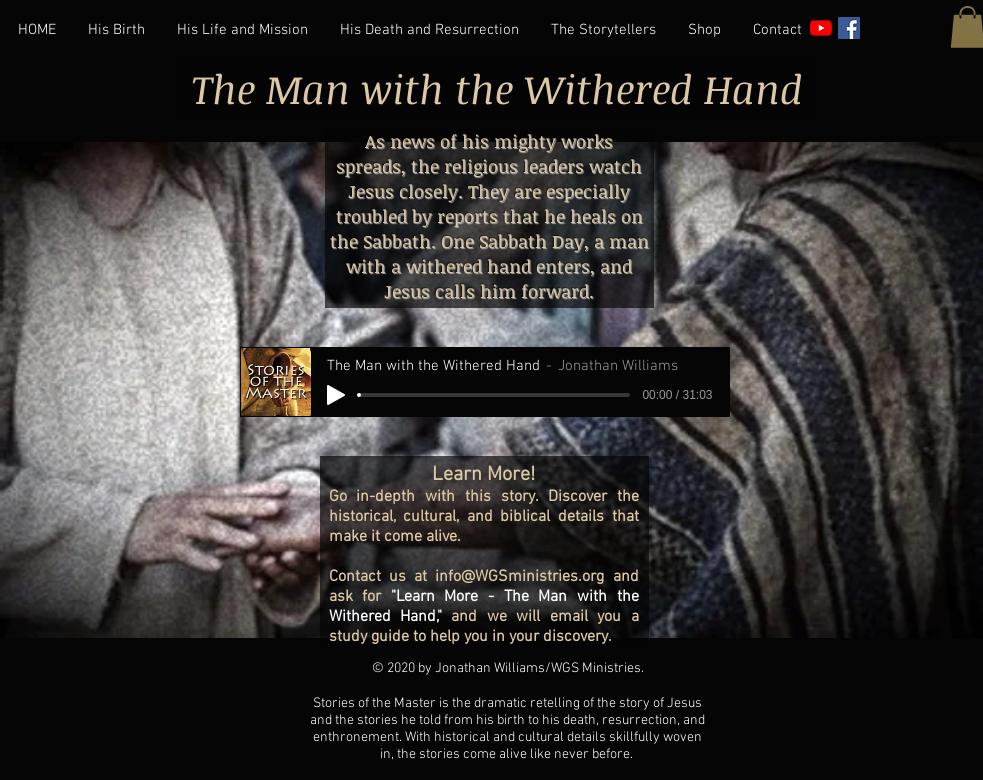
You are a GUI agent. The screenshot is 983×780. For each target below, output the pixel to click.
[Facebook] (849, 28)
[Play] (336, 395)
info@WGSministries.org (519, 577)
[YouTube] (821, 28)
